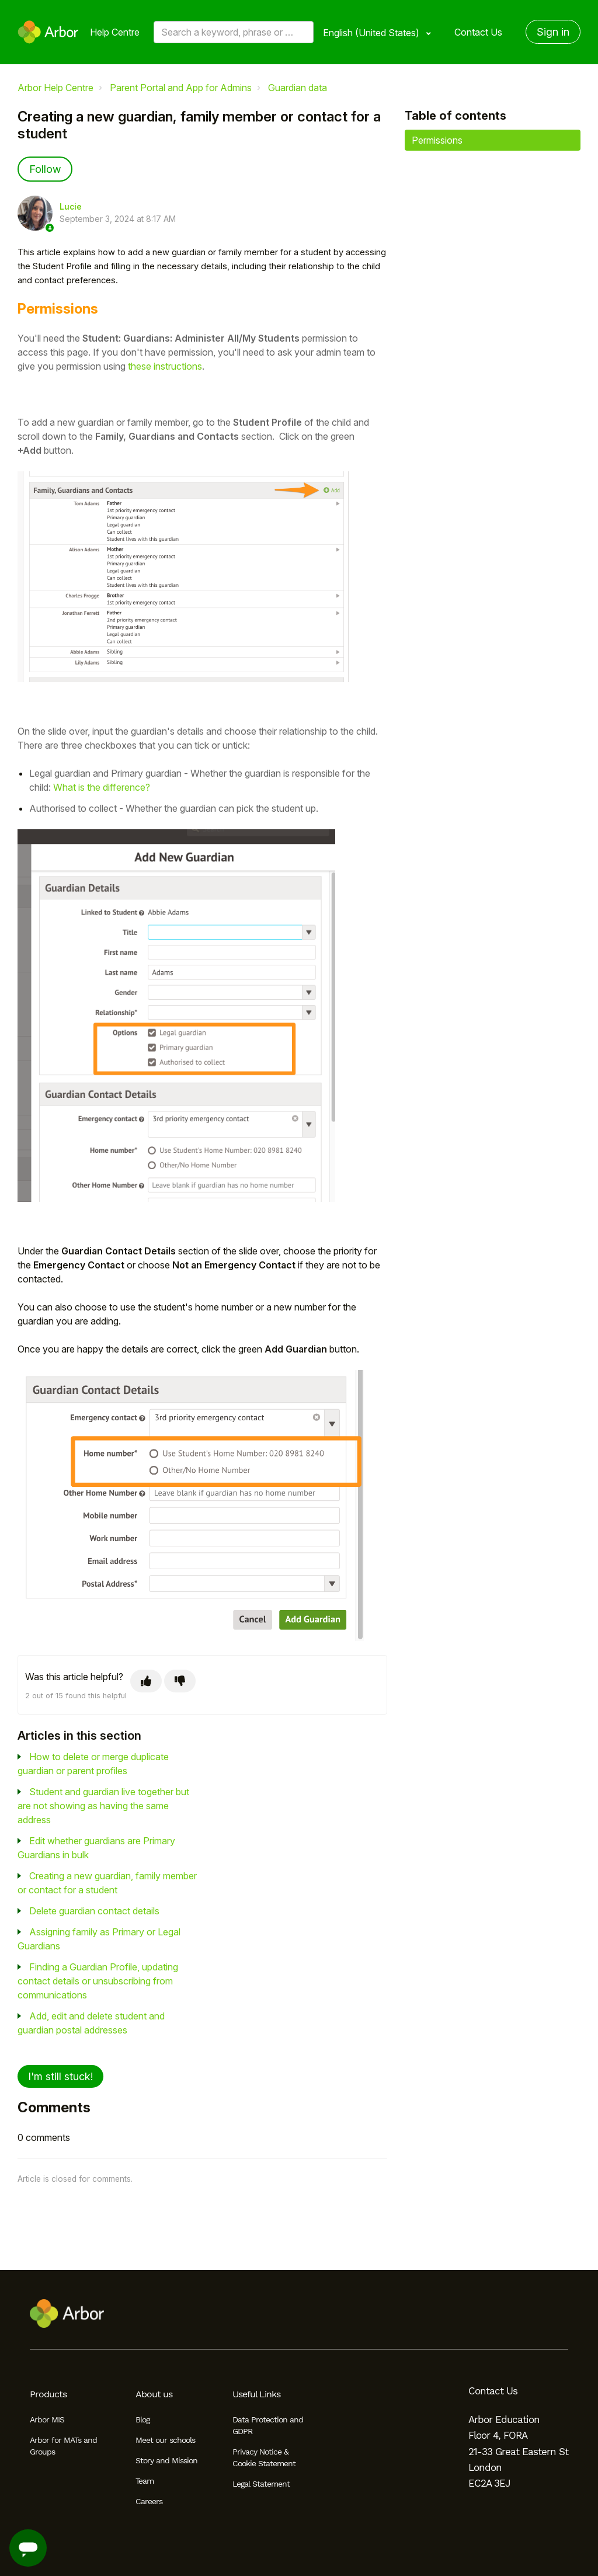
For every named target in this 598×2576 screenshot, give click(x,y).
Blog (142, 2419)
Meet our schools (165, 2440)
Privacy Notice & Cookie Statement (263, 2457)
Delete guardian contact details (94, 1911)
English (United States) (372, 33)
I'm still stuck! (60, 2076)
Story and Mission (166, 2460)
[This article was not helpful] (180, 1681)
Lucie (71, 206)
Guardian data (297, 87)
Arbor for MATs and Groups (63, 2445)
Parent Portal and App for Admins (181, 87)
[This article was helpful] (146, 1681)
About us (153, 2394)
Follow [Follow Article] (45, 169)
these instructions (165, 366)
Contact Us (478, 32)
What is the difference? (101, 787)
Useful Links (256, 2394)
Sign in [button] (553, 32)
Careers (148, 2501)
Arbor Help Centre (55, 87)
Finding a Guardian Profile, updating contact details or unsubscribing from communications (98, 1981)
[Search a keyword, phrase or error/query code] (234, 32)
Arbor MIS (47, 2419)
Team (144, 2480)
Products (48, 2394)
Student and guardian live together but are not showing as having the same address (103, 1806)
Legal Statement (261, 2483)
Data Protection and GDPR (267, 2425)
